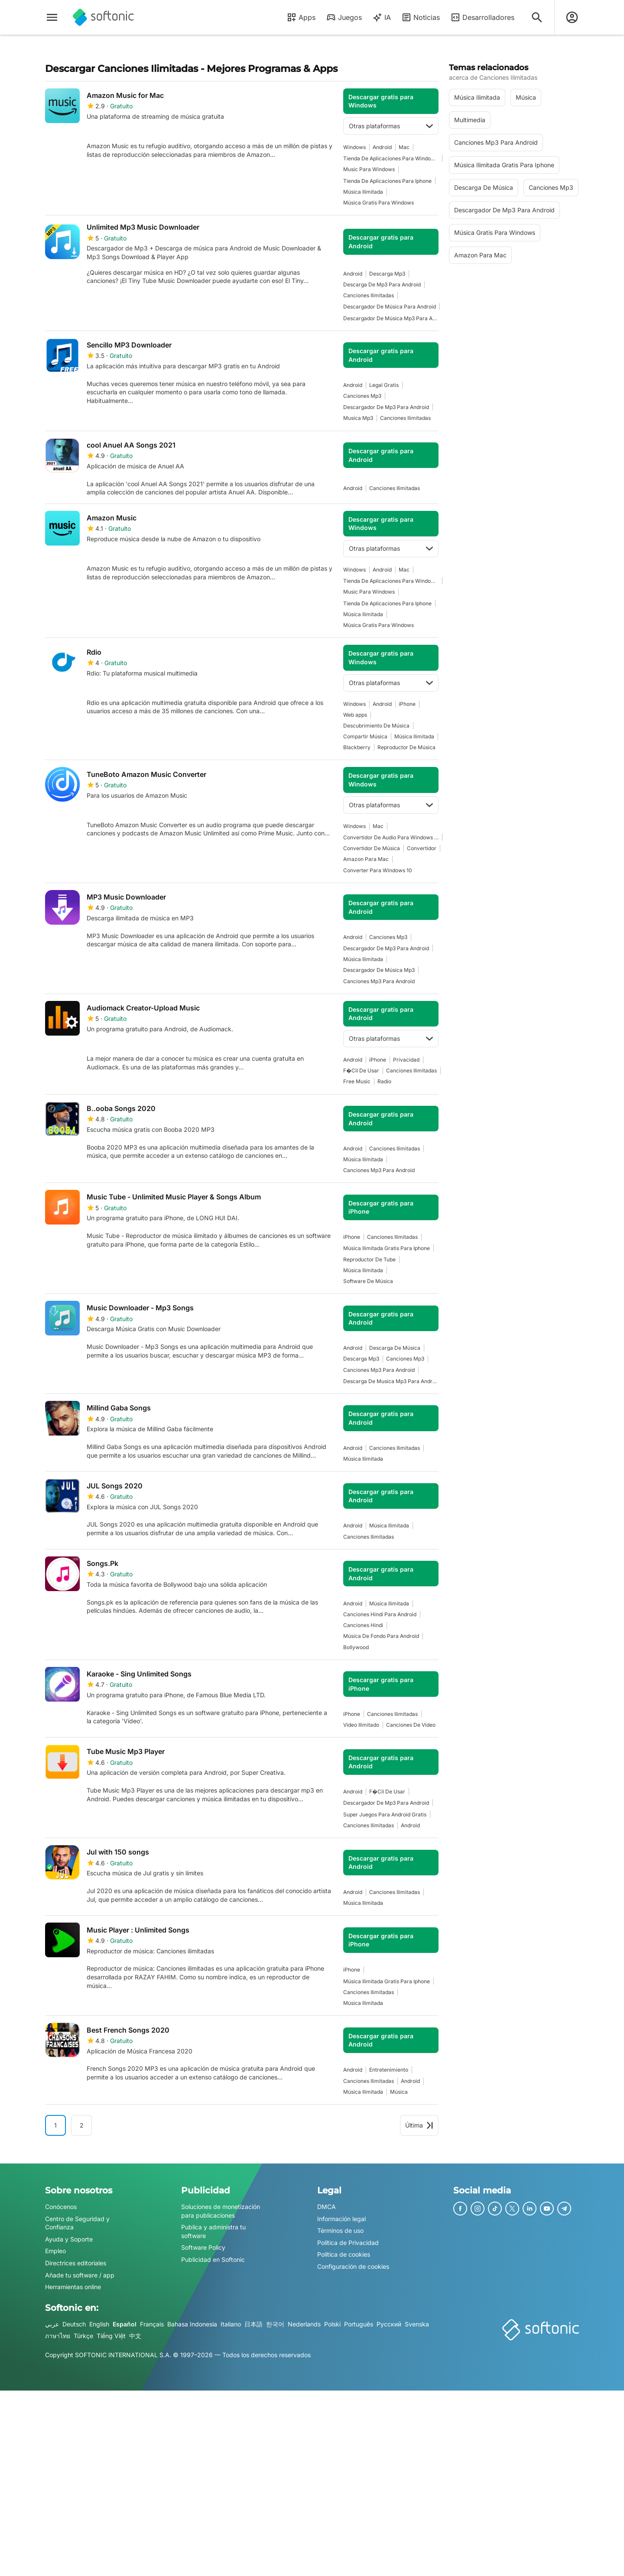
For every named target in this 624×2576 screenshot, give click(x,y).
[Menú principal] (52, 17)
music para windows (369, 169)
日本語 (253, 2324)
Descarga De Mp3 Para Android (382, 284)
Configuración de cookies (353, 2266)
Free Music (356, 1081)
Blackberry (356, 747)
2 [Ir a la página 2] (82, 2125)
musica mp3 (358, 418)
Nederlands (304, 2324)
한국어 (275, 2324)
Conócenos (61, 2206)
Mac (404, 147)
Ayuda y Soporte (69, 2239)
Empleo (55, 2250)
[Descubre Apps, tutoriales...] (537, 17)
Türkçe (83, 2335)
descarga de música (394, 1348)
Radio (384, 1081)
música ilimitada (363, 191)
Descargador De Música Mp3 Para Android (391, 318)
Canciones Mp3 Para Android (379, 981)
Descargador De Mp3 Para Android (386, 407)
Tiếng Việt (111, 2335)
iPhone (407, 704)
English (99, 2324)
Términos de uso (340, 2230)
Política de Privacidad (348, 2242)
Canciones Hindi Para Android (379, 1614)
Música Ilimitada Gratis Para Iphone (386, 1248)
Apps (300, 17)
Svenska (417, 2324)
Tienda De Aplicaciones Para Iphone (387, 181)
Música (399, 2092)
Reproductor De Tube (369, 1259)
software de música (368, 1281)
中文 (135, 2335)
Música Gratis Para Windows (378, 202)
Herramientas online (73, 2286)
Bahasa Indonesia (192, 2324)
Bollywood (356, 1647)
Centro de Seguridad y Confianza (77, 2223)
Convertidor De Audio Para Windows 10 (391, 837)
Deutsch (74, 2324)
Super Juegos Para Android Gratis (384, 1814)
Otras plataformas (391, 126)
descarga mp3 (387, 273)
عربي (52, 2324)
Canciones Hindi (363, 1625)
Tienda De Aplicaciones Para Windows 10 (391, 158)
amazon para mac (366, 859)
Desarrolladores (482, 17)
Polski (332, 2324)
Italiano (231, 2324)
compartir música (365, 736)
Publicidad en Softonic (213, 2259)
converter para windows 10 (377, 870)
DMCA (326, 2206)
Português (358, 2324)
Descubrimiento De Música (376, 725)
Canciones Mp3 (362, 396)
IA (381, 17)
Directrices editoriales (75, 2263)
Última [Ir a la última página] (419, 2125)
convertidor (421, 848)
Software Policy (203, 2247)
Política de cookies (343, 2254)
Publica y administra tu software (213, 2231)
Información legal (341, 2218)
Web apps (355, 714)
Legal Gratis (384, 385)
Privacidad (406, 1059)
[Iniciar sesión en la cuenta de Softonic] (572, 17)
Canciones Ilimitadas (368, 295)
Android (382, 147)
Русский (389, 2324)
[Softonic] (103, 17)
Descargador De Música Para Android (389, 306)
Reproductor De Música (406, 747)
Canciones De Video (411, 1725)
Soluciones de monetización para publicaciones (220, 2211)
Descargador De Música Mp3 (379, 970)
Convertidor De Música (371, 848)
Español (124, 2324)
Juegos (344, 17)
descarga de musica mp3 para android (391, 1381)
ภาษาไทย (57, 2335)
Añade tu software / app (79, 2274)
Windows (354, 147)
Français (152, 2324)
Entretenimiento (388, 2069)
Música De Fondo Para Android (381, 1636)
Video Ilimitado (361, 1725)
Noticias (420, 17)
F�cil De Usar (361, 1070)
